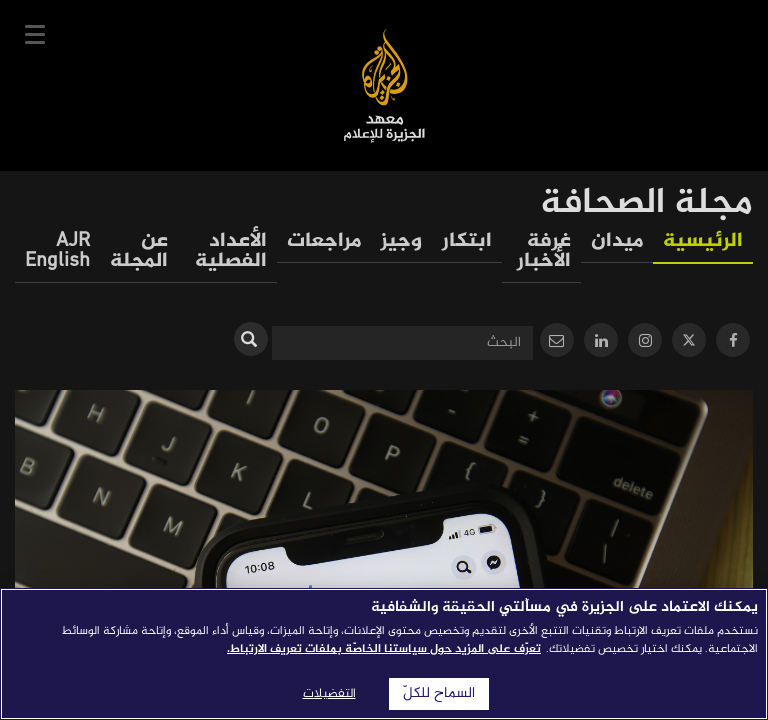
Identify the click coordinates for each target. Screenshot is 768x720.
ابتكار (467, 241)
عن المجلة (139, 251)
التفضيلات (329, 694)
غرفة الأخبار (544, 251)
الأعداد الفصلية (231, 251)
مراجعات (324, 241)
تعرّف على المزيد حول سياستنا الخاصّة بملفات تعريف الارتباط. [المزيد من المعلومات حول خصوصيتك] (384, 649)
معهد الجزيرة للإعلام (384, 85)
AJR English (57, 251)
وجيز (401, 241)
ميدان (617, 241)
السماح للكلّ (439, 694)
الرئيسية (703, 241)
